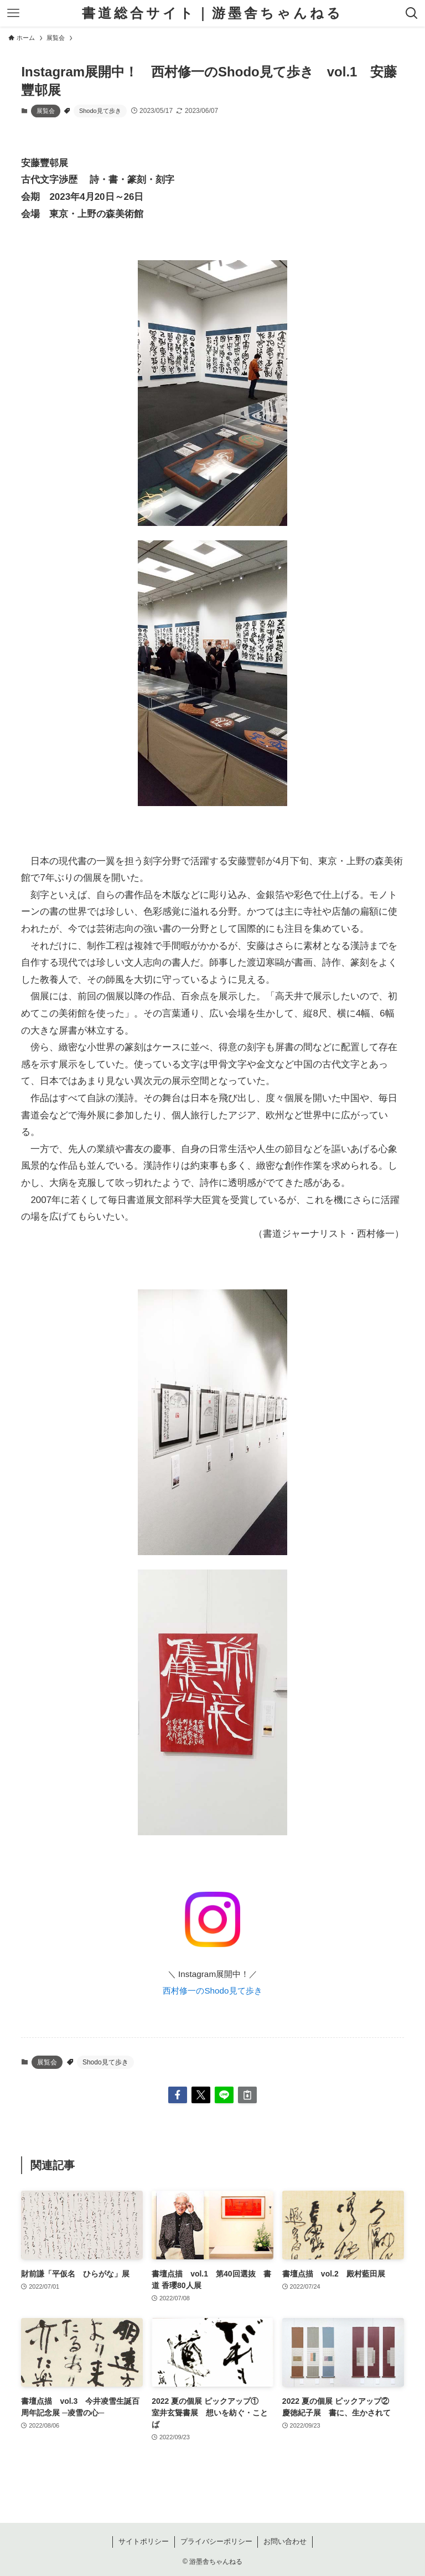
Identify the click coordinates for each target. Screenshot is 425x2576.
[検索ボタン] (411, 13)
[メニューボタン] (13, 13)
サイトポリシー (143, 2541)
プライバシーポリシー (216, 2541)
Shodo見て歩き (100, 110)
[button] (177, 2095)
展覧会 (46, 110)
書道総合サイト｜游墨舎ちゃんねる (212, 13)
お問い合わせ (285, 2541)
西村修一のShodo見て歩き (212, 1990)
